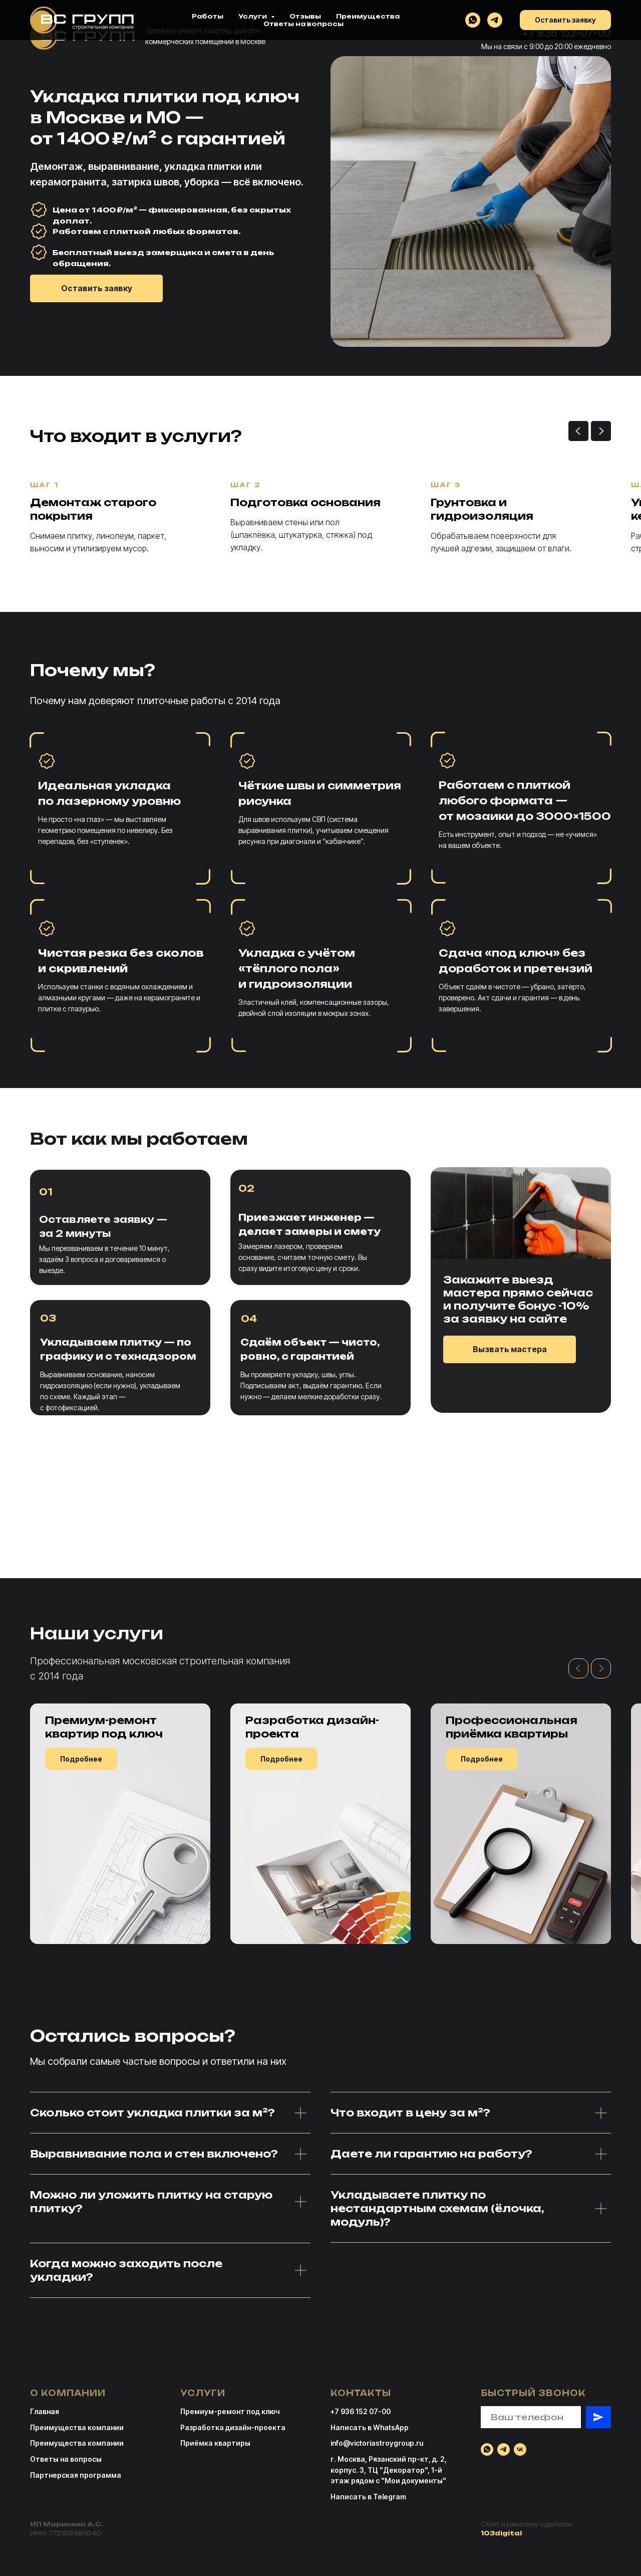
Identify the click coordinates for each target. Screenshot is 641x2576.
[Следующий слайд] (601, 431)
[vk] (520, 2449)
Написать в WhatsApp (370, 2427)
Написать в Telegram (368, 2496)
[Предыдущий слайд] (578, 431)
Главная (44, 2411)
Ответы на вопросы (66, 2459)
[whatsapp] (487, 2449)
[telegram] (503, 2449)
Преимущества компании (77, 2443)
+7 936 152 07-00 (361, 2411)
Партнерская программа (75, 2475)
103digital (501, 2533)
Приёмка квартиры (215, 2443)
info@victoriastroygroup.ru (377, 2443)
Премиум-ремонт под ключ (229, 2411)
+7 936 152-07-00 (566, 32)
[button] (96, 288)
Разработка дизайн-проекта (232, 2427)
